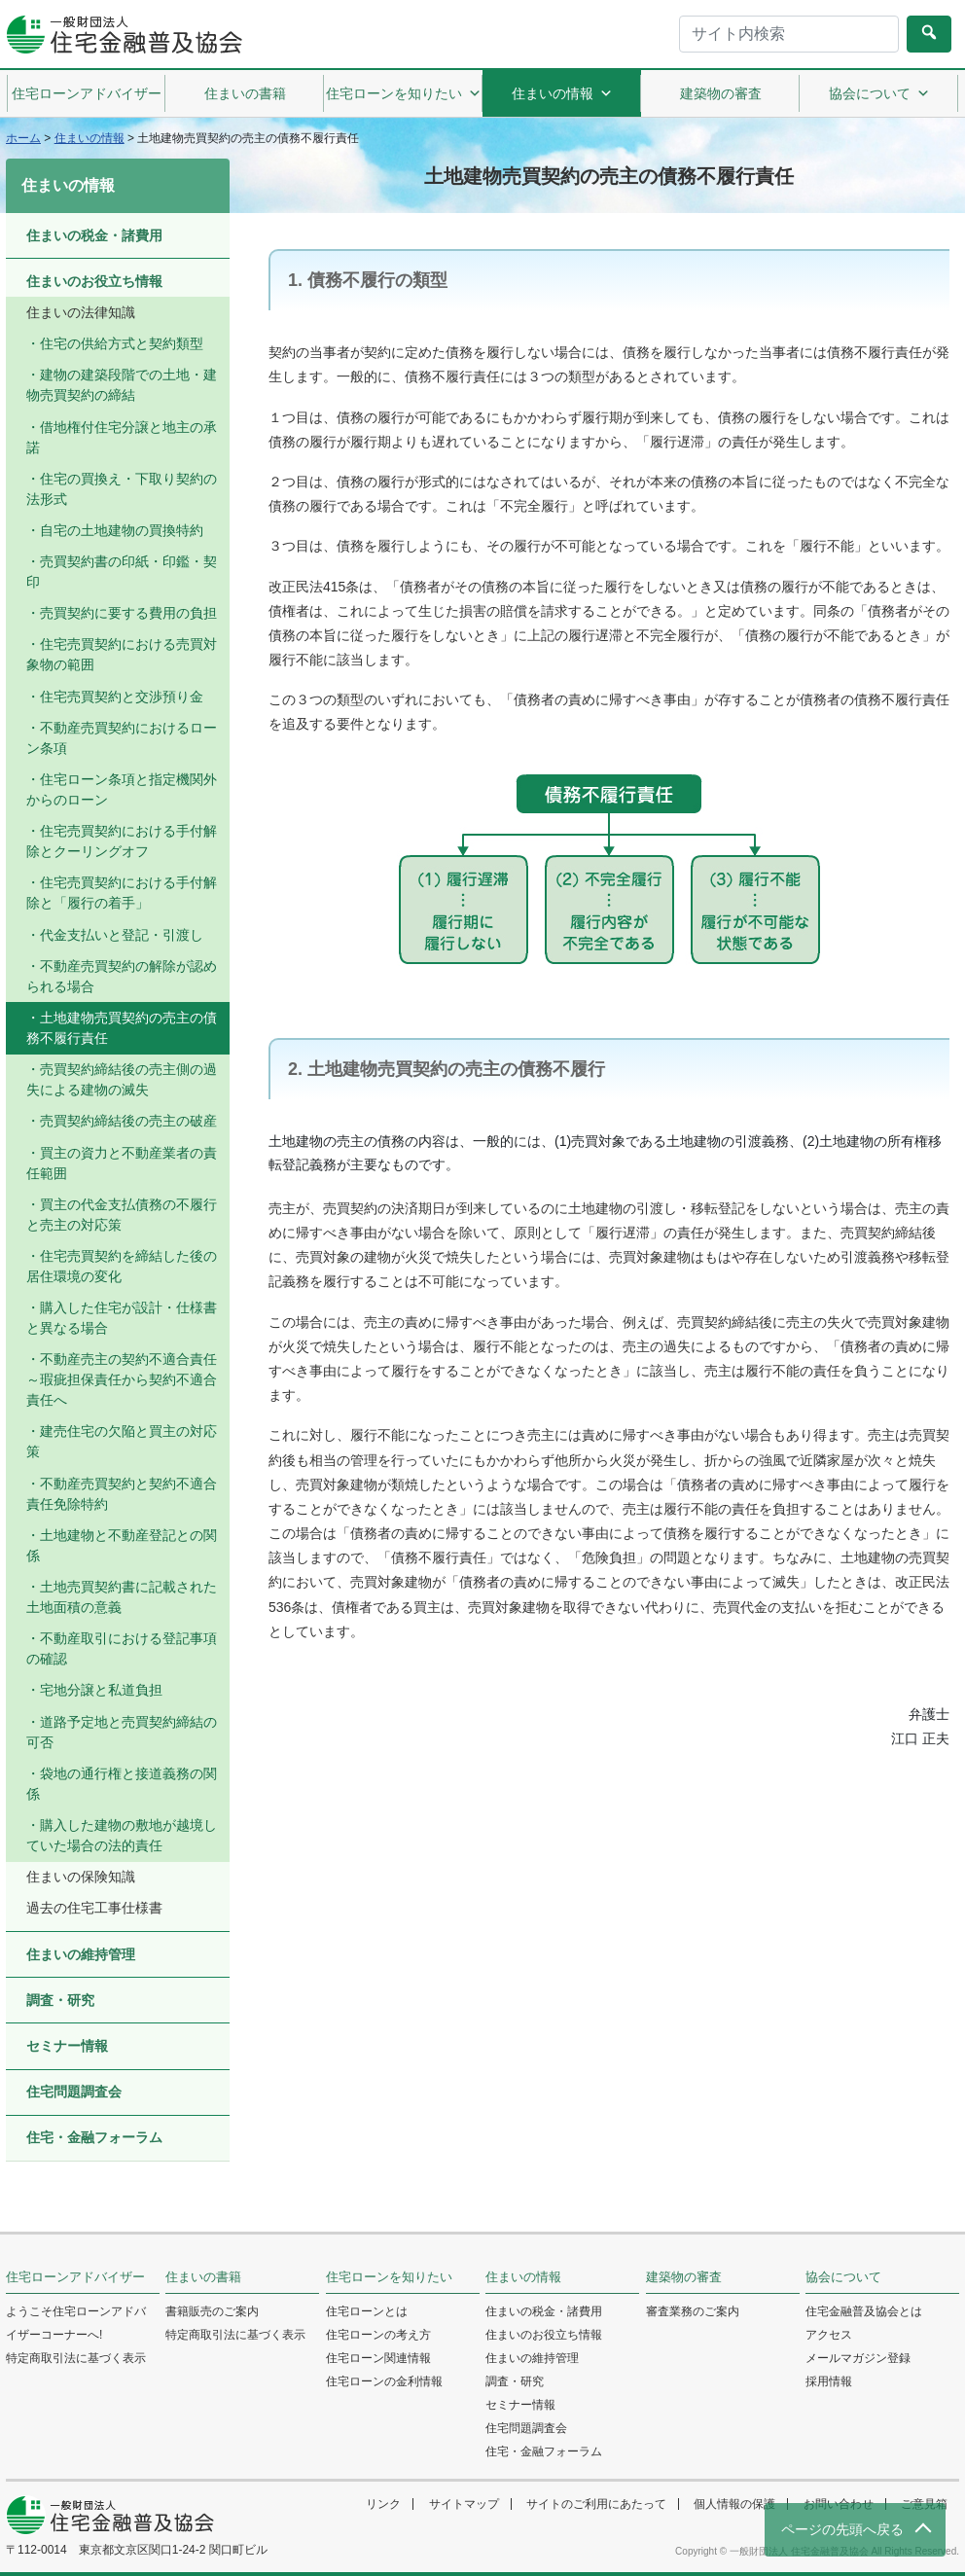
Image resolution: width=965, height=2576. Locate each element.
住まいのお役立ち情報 (94, 281)
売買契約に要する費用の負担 (128, 613)
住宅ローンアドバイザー (86, 93)
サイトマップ (464, 2504)
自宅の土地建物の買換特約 (121, 530)
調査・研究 (60, 2000)
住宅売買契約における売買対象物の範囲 (121, 654)
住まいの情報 (562, 93)
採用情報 (828, 2381)
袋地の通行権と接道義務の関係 (121, 1784)
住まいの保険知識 (80, 1876)
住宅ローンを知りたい (404, 93)
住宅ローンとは (367, 2311)
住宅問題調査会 (74, 2091)
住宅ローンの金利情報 (384, 2381)
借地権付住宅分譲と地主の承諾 (121, 437)
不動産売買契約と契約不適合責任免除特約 (121, 1494)
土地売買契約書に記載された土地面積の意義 (121, 1597)
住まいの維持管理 (80, 1954)
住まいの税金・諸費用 (94, 235)
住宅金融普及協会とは (863, 2311)
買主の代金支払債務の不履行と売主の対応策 (121, 1215)
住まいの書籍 (245, 93)
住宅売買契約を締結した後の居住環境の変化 (121, 1266)
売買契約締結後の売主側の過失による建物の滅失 (121, 1079)
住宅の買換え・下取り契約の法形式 (121, 489)
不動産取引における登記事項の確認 (121, 1648)
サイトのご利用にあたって (596, 2504)
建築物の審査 (721, 93)
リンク (383, 2504)
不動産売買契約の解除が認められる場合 (121, 976)
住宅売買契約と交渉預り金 (121, 696)
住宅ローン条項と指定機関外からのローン (121, 789)
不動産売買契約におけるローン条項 (121, 738)
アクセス (828, 2335)
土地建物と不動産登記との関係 (121, 1545)
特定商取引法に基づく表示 (76, 2358)
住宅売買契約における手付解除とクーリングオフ (121, 841)
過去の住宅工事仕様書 (94, 1907)
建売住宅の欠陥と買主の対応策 (121, 1441)
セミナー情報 (67, 2046)
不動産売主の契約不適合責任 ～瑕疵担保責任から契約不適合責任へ (121, 1379)
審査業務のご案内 (692, 2311)
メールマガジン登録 (858, 2358)
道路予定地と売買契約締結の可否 (121, 1732)
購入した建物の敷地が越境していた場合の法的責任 (121, 1835)
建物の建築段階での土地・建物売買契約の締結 (121, 385)
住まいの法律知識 (80, 312)
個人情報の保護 (734, 2504)
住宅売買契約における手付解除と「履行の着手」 (121, 893)
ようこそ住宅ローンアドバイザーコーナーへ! (76, 2323)
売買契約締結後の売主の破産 (128, 1120)
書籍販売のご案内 (212, 2311)
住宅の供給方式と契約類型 (121, 343)
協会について (879, 93)
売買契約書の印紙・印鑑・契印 (121, 572)
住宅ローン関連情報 (378, 2358)
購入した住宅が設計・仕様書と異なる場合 (121, 1318)
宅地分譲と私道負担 (101, 1690)
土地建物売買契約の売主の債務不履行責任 (121, 1028)
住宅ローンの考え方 (378, 2335)
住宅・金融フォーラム (94, 2137)
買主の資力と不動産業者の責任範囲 (121, 1163)
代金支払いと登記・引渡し (121, 935)
